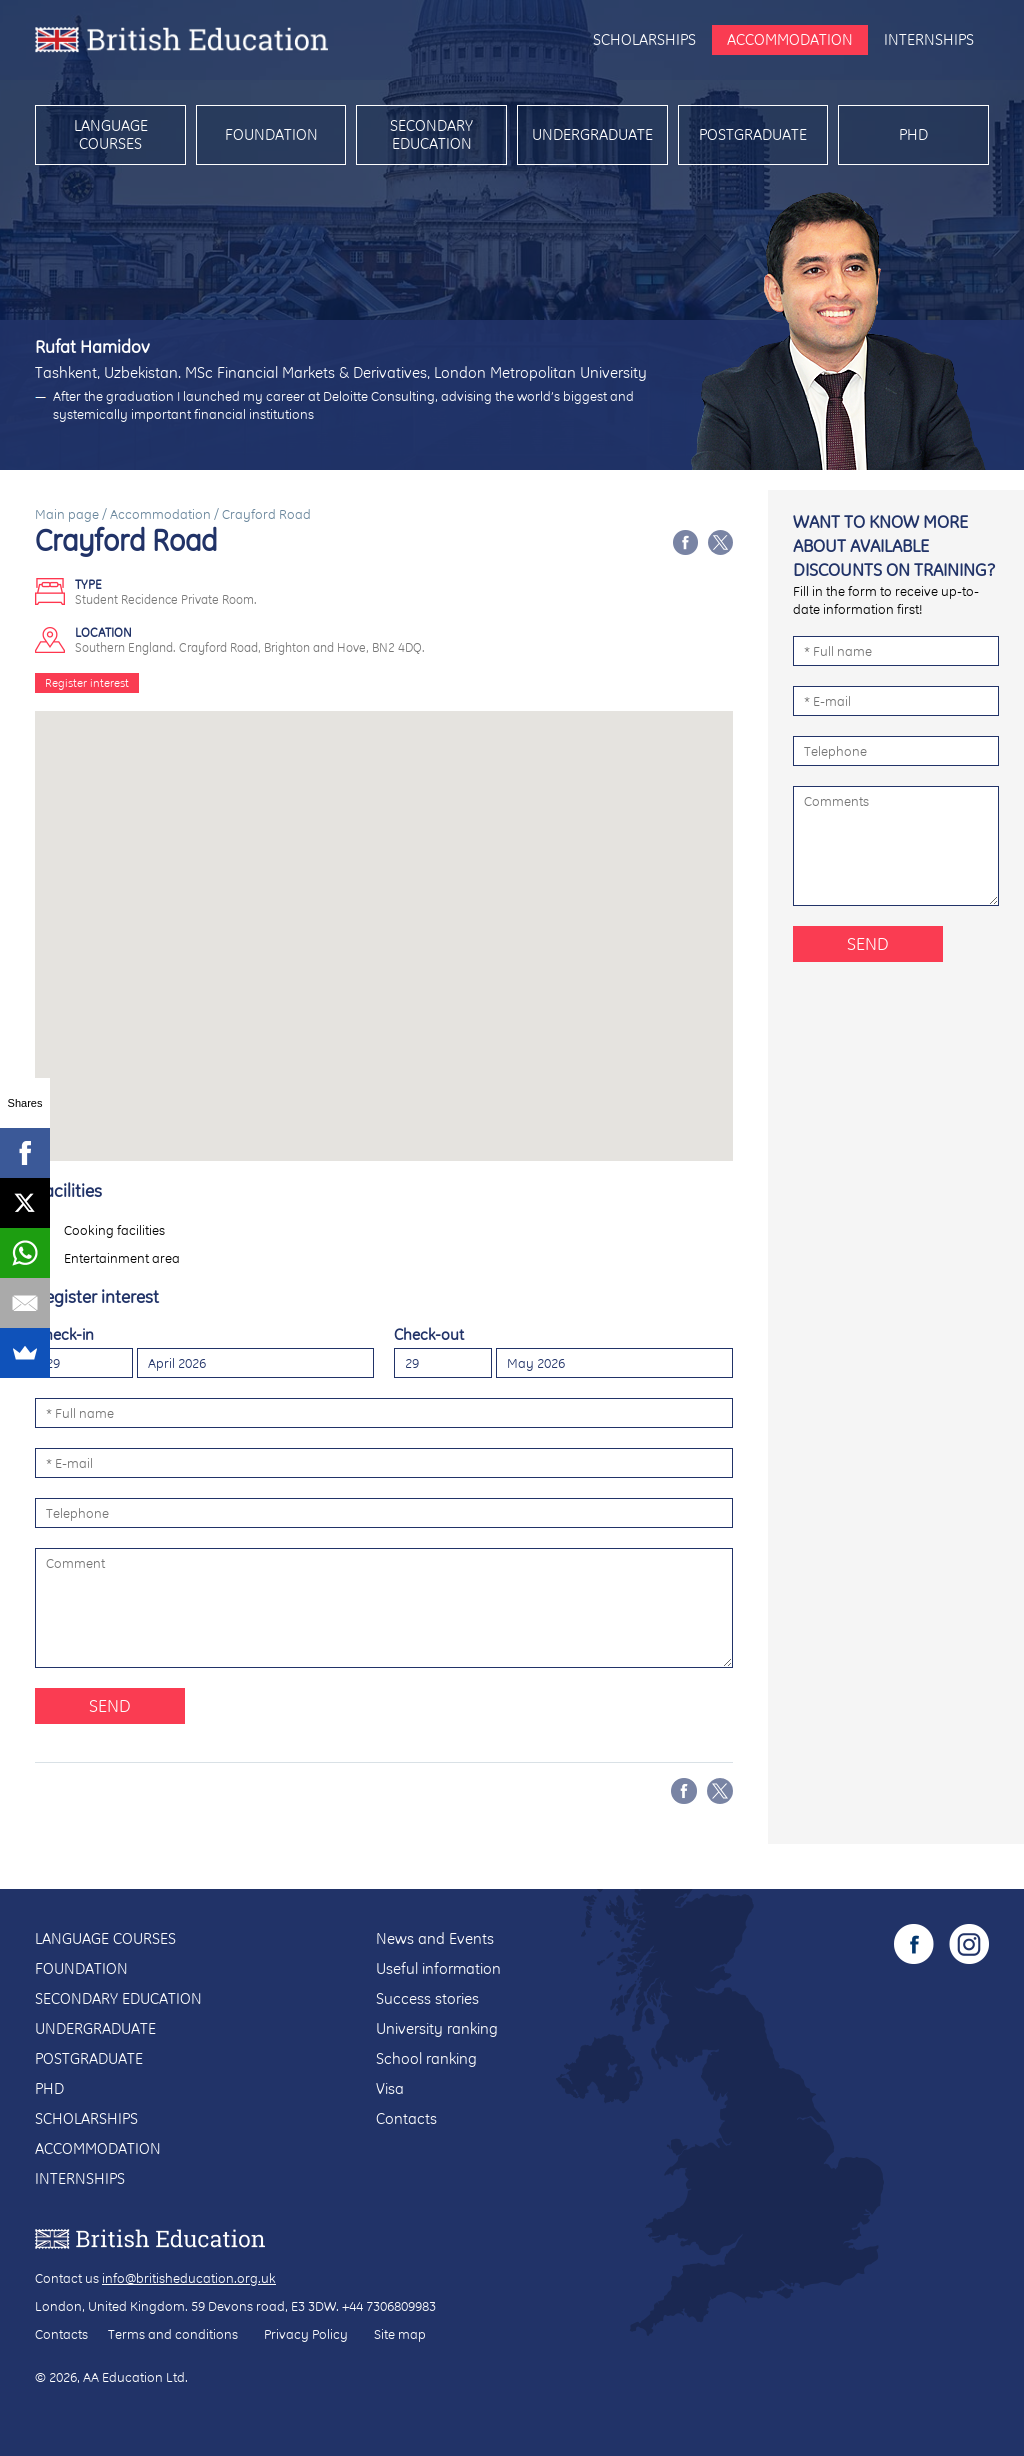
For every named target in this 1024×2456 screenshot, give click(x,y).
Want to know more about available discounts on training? (894, 545)
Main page (67, 514)
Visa (390, 2088)
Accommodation (790, 39)
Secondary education (431, 134)
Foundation (271, 134)
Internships (929, 39)
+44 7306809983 (389, 2306)
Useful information (438, 1968)
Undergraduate (592, 134)
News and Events (435, 1938)
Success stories (427, 1998)
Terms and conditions (173, 2334)
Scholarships (644, 39)
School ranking (426, 2058)
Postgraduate (753, 134)
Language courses (111, 134)
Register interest (87, 683)
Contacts (406, 2118)
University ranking (437, 2028)
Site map (400, 2334)
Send (110, 1705)
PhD (913, 134)
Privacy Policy (306, 2334)
